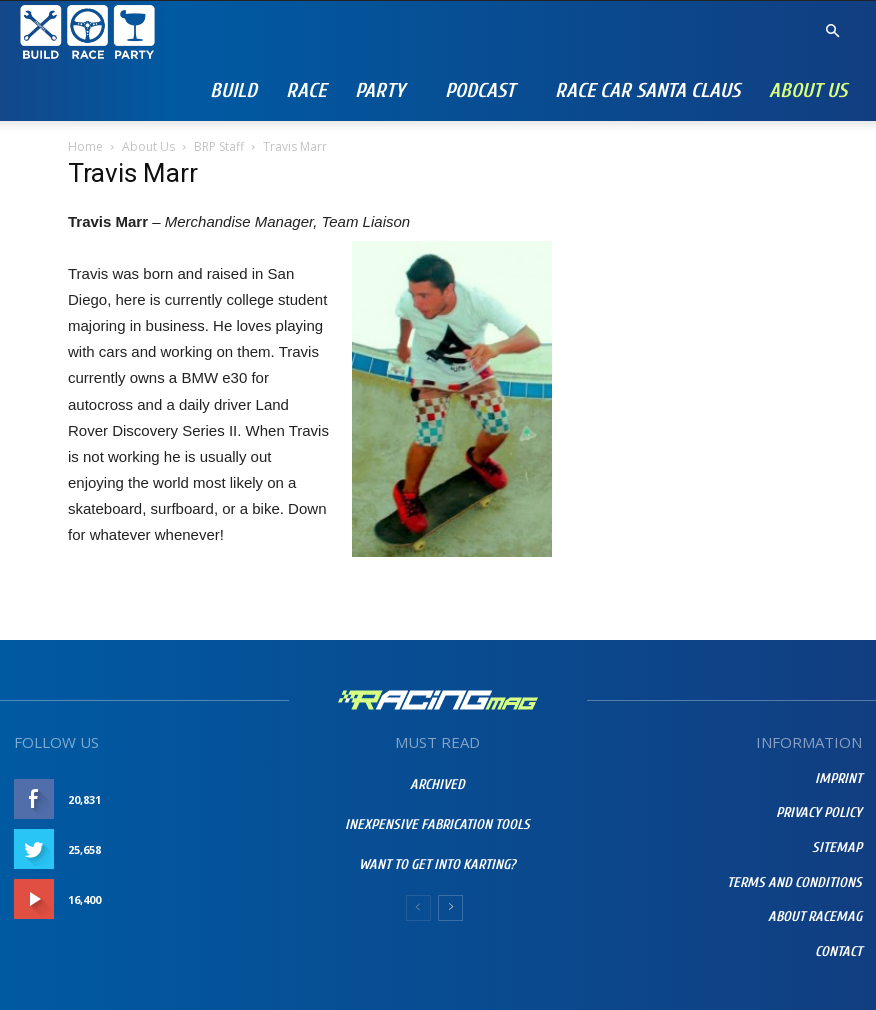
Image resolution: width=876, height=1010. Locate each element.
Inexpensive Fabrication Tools (437, 824)
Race (306, 90)
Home (85, 146)
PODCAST (480, 90)
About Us (808, 90)
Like (266, 799)
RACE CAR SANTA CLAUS (647, 90)
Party (380, 90)
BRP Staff (219, 146)
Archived (437, 784)
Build (233, 90)
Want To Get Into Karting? (437, 864)
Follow (254, 849)
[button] (832, 31)
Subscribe (247, 899)
